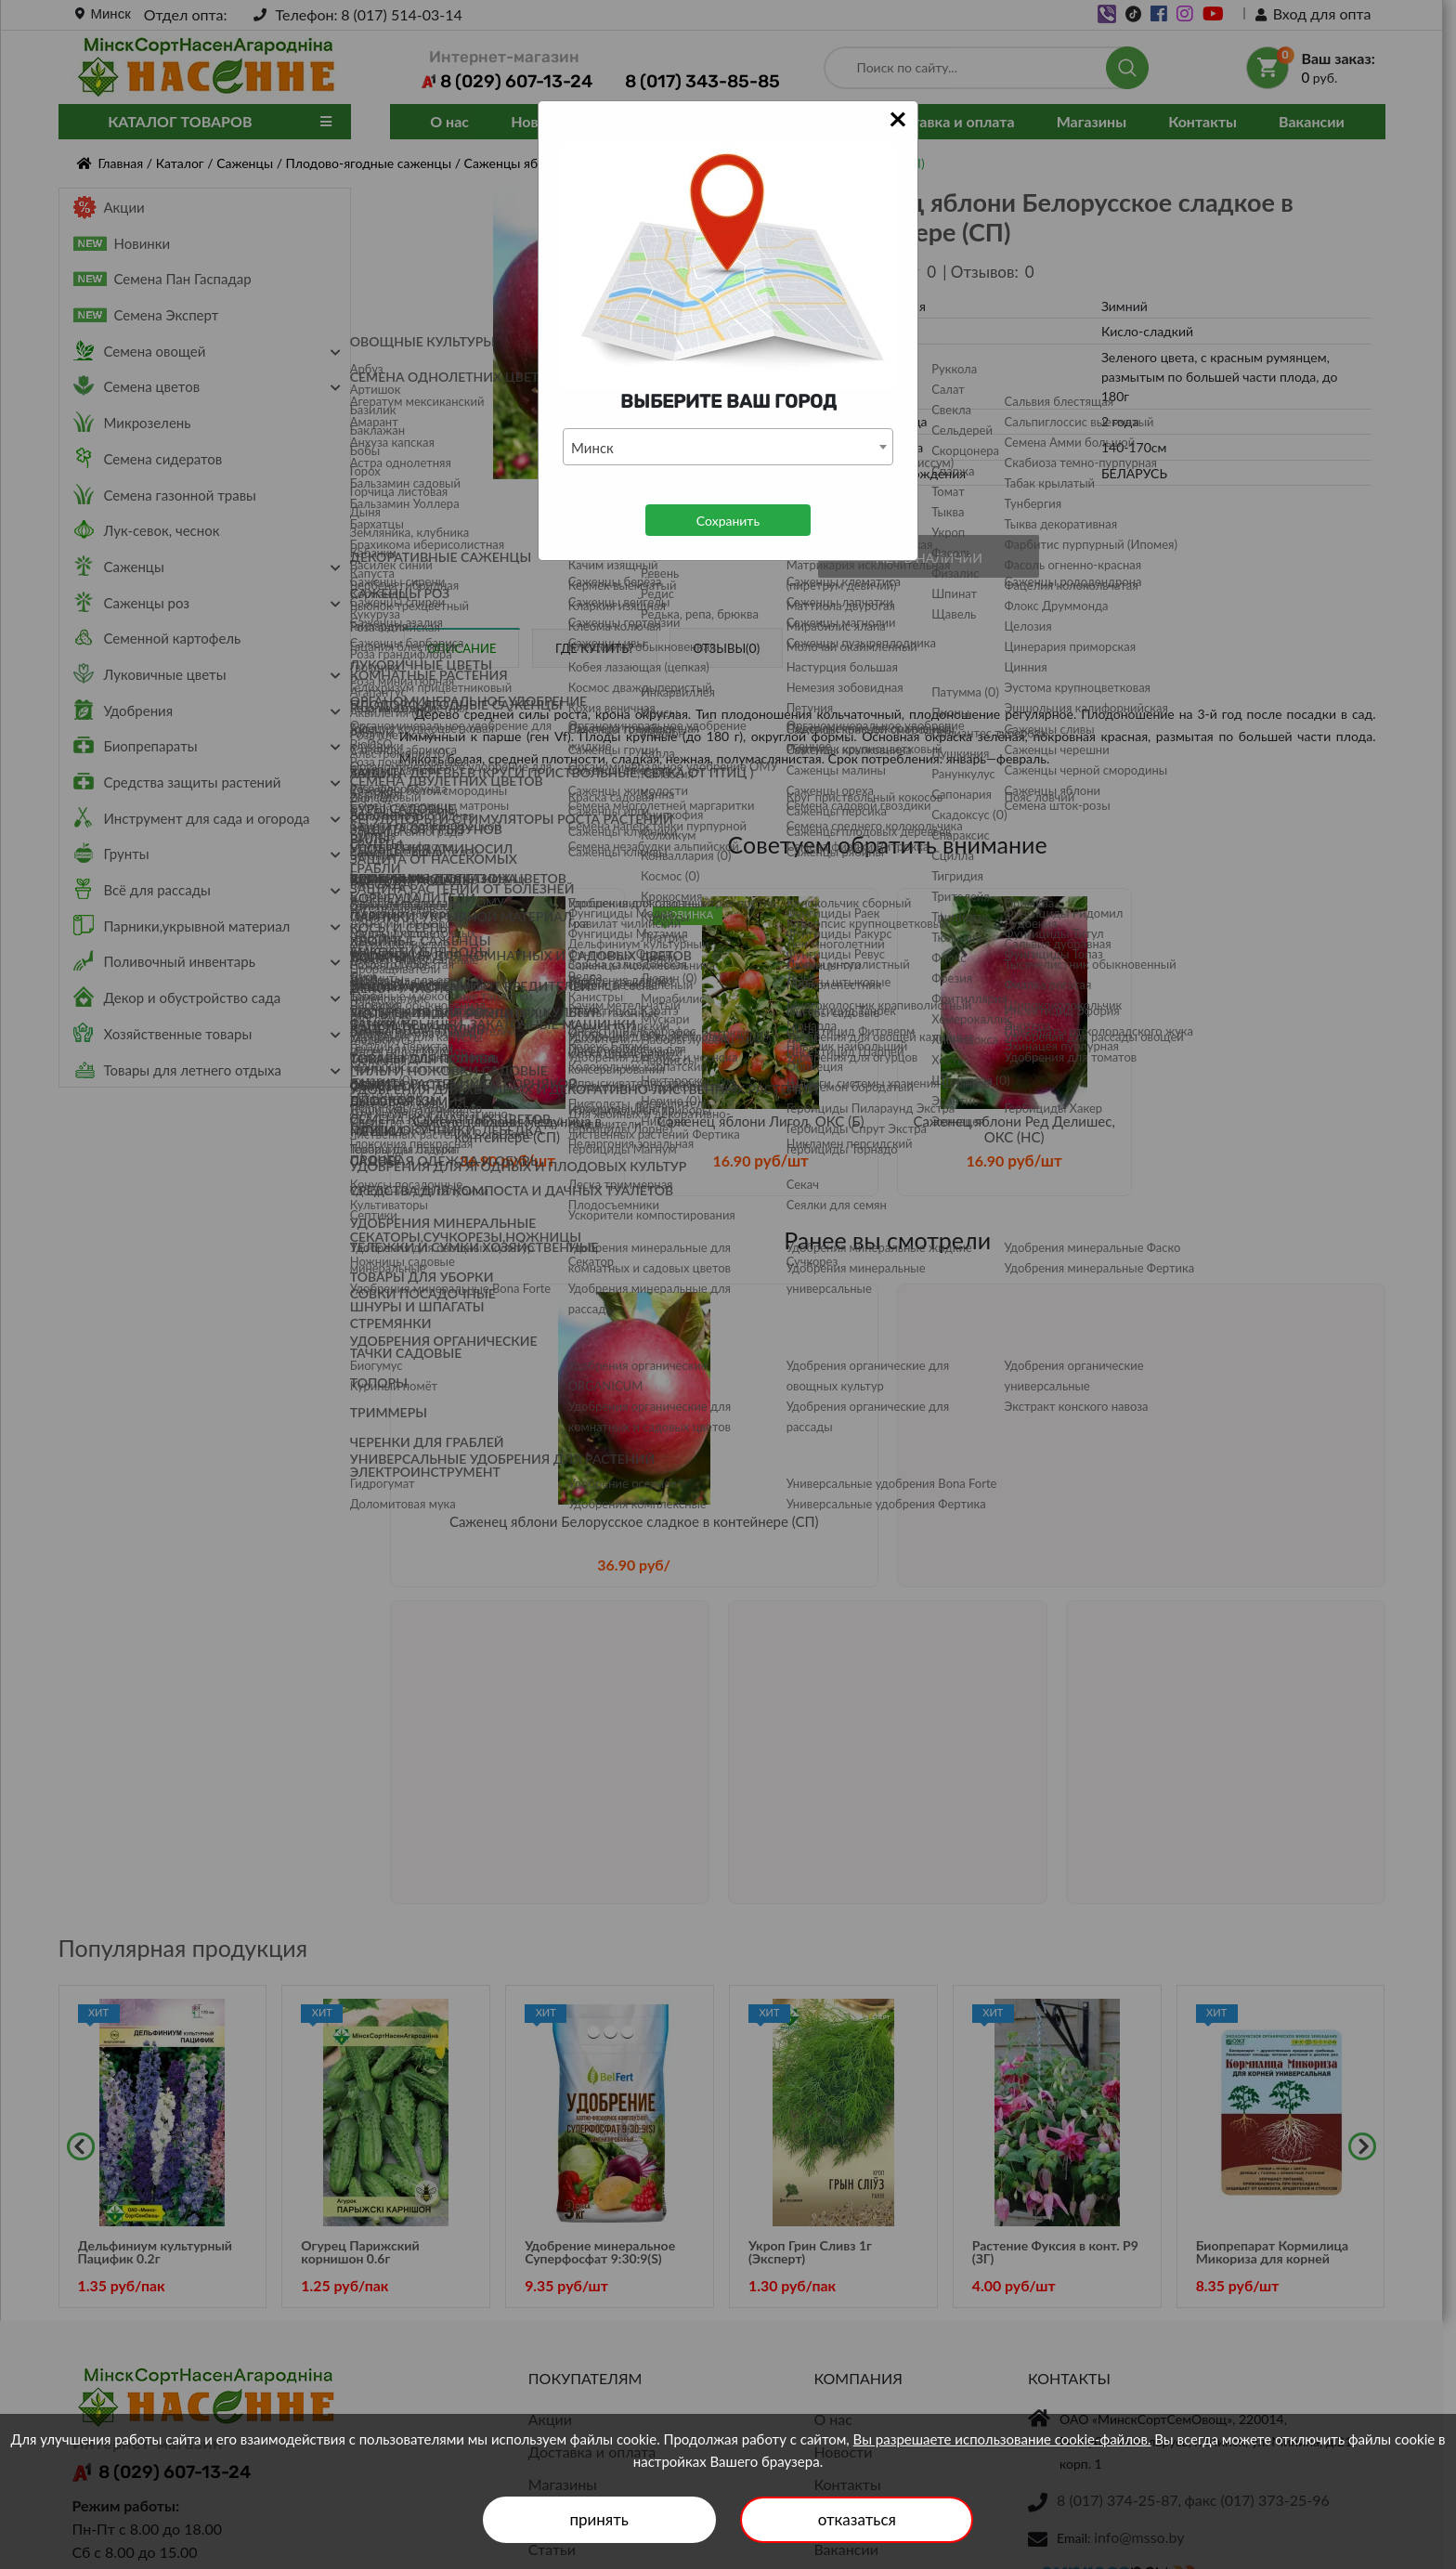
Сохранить (728, 520)
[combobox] (728, 446)
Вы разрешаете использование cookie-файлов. (1002, 2439)
